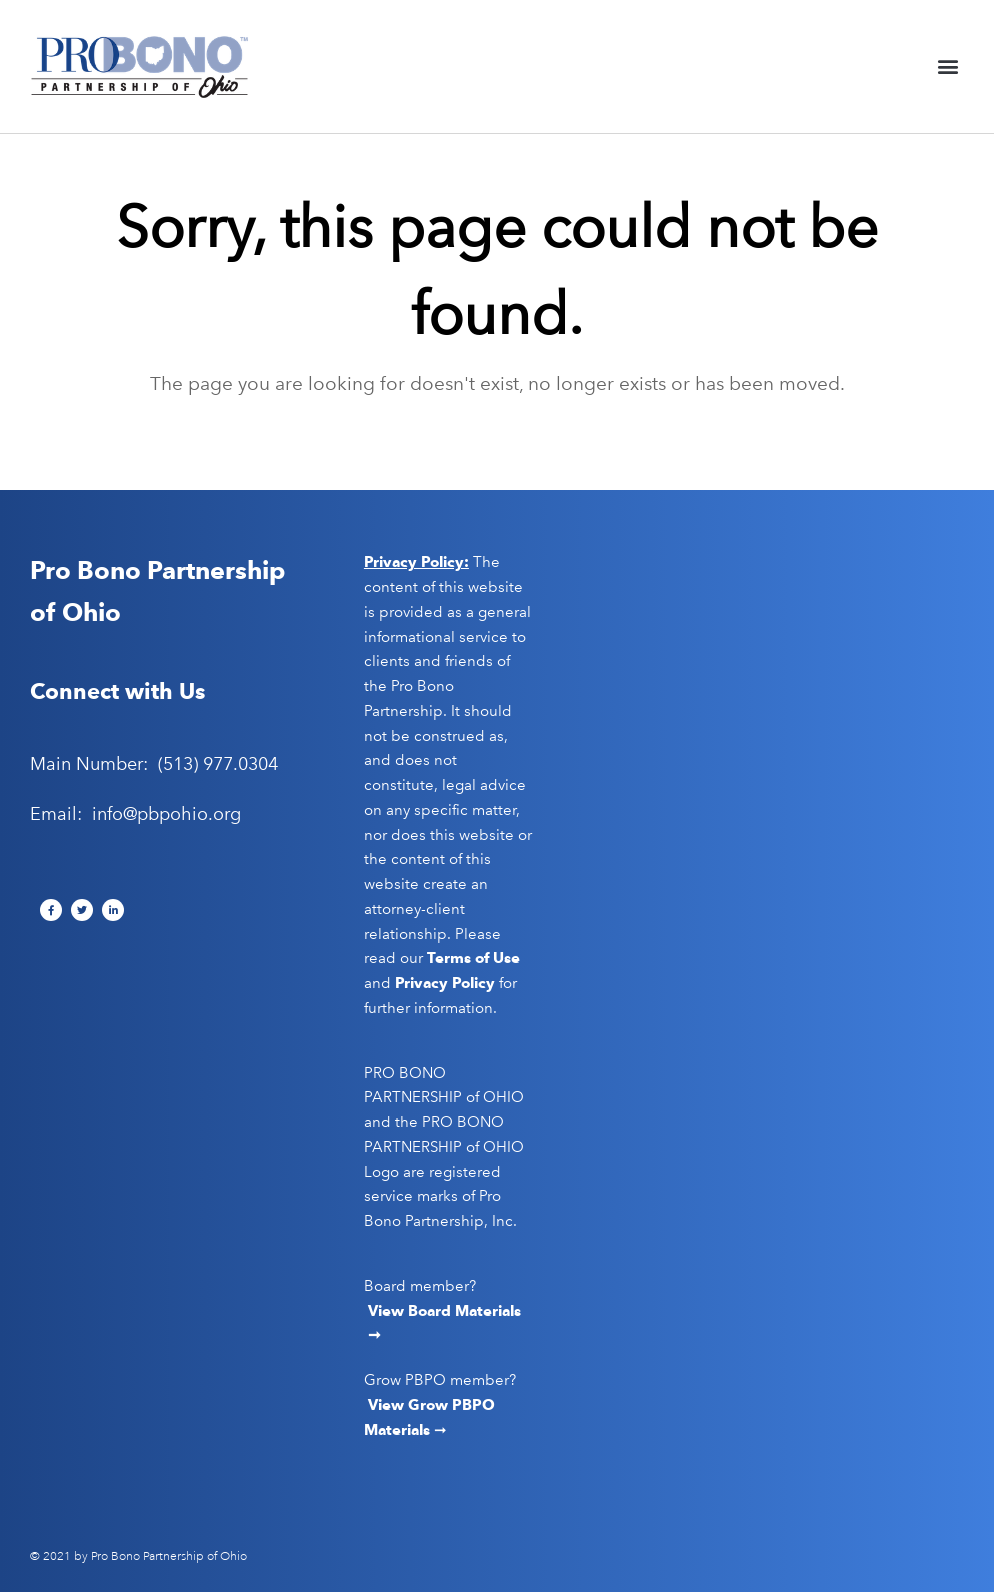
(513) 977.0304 (218, 764)
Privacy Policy (445, 983)
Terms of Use (473, 958)
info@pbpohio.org (166, 814)
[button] (947, 66)
